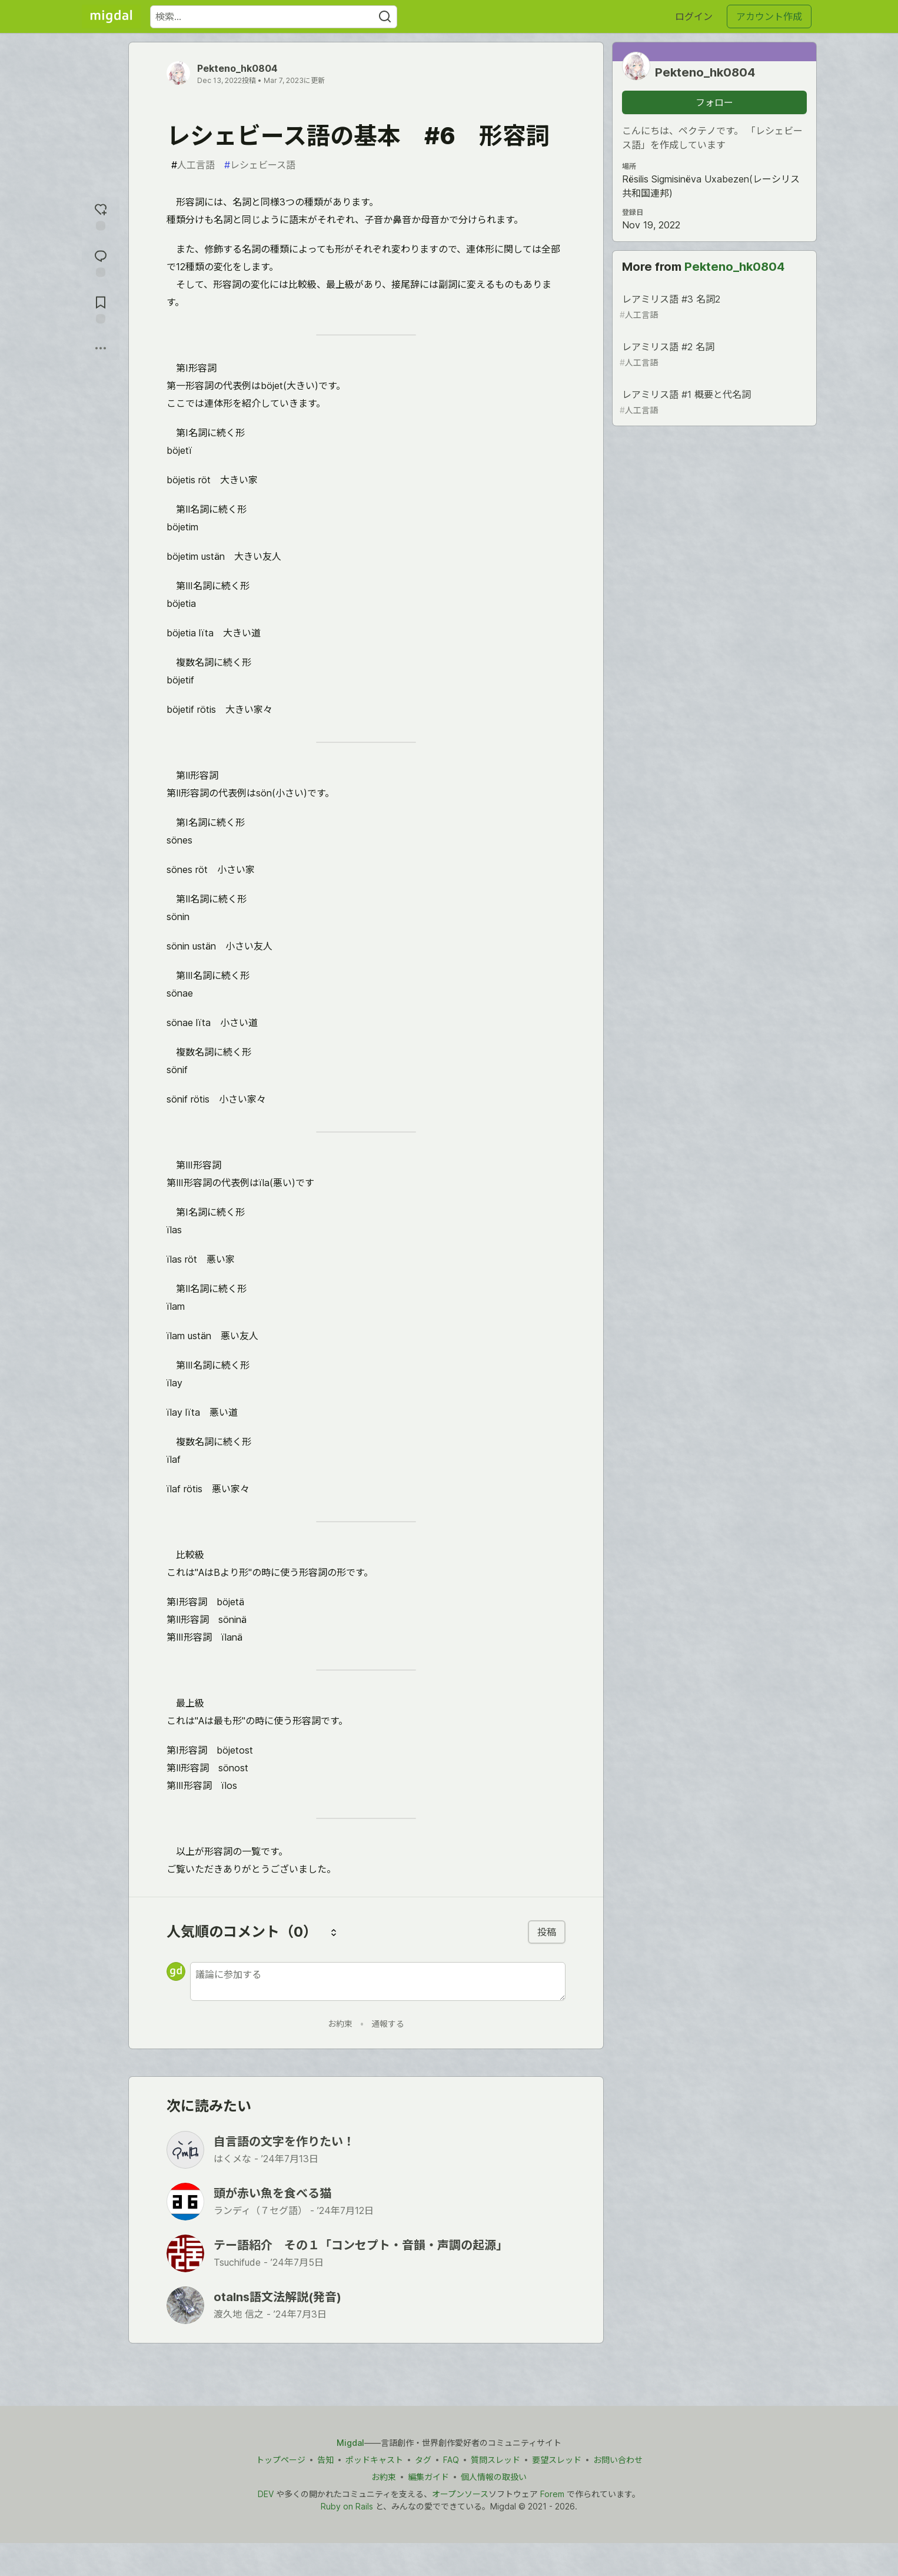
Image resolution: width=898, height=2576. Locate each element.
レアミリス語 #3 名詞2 (713, 307)
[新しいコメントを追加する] (378, 1981)
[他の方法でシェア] (100, 348)
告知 (325, 2460)
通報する (387, 2024)
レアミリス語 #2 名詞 (713, 355)
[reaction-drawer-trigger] (100, 215)
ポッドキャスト (374, 2460)
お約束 (340, 2024)
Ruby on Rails (347, 2506)
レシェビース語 (259, 165)
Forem (552, 2494)
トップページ (280, 2460)
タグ (423, 2460)
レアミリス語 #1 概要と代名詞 (713, 402)
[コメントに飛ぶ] (100, 262)
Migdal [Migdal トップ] (350, 2443)
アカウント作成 (769, 16)
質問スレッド (495, 2460)
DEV (266, 2494)
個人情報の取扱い (494, 2477)
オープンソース (460, 2494)
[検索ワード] (273, 16)
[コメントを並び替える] (333, 1932)
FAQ (451, 2460)
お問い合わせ (618, 2460)
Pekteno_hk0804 (237, 68)
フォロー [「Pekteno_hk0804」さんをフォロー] (714, 102)
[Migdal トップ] (111, 16)
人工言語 (193, 165)
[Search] (385, 17)
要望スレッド (556, 2460)
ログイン (694, 16)
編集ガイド (428, 2477)
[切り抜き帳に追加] (100, 308)
